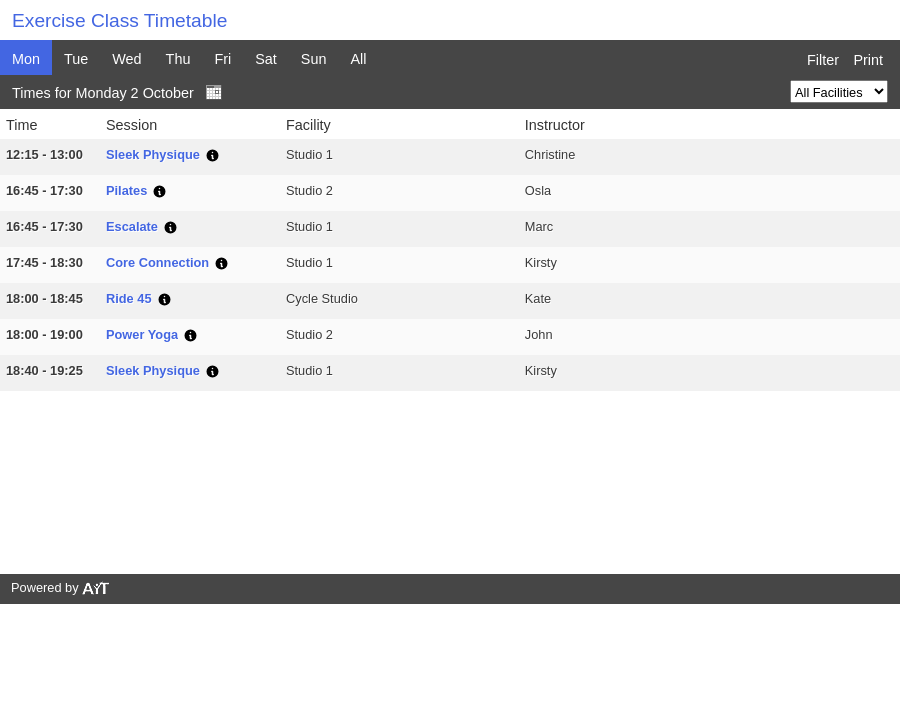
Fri (222, 59)
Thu (178, 59)
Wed (126, 59)
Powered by (61, 587)
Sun (314, 59)
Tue (76, 59)
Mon (26, 59)
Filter (823, 60)
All (358, 59)
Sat (266, 59)
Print (868, 60)
